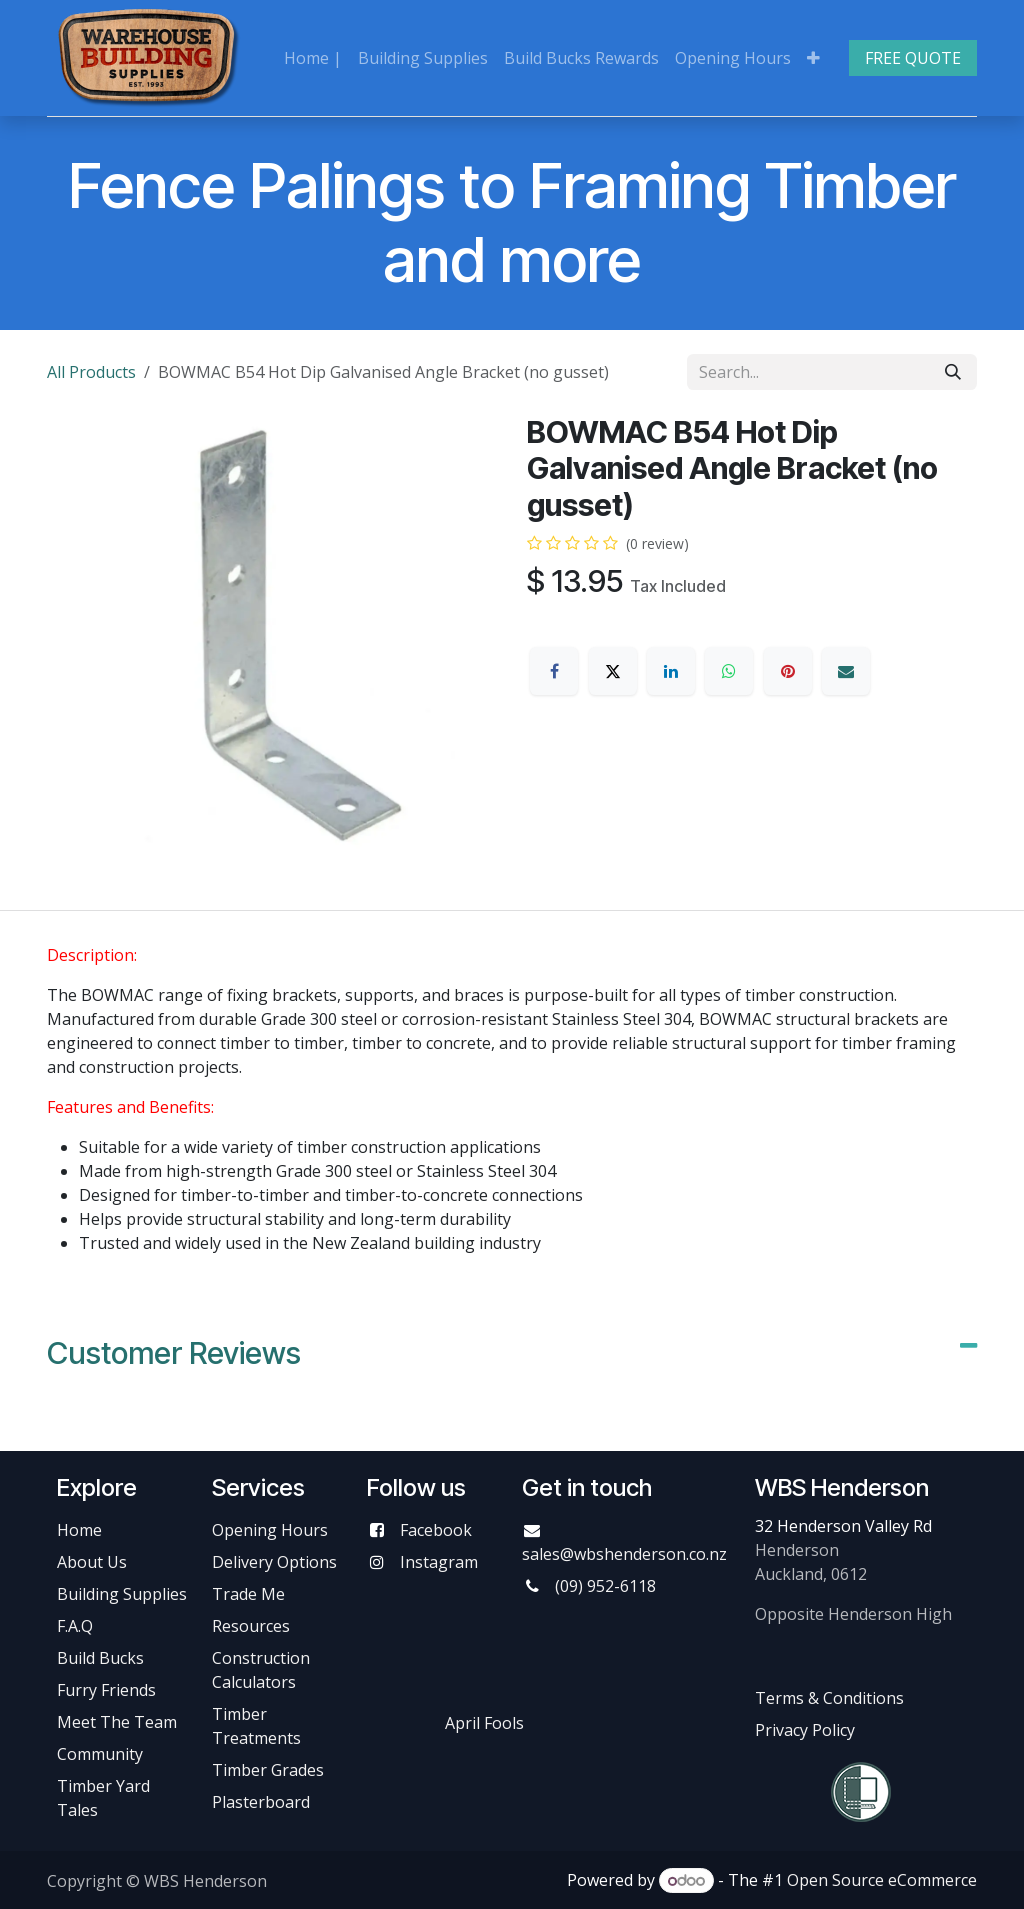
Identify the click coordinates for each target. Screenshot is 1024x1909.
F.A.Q (75, 1626)
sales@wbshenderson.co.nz (624, 1554)
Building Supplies (122, 1594)
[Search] (953, 372)
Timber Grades (268, 1770)
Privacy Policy (805, 1730)
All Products (91, 372)
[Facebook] (554, 671)
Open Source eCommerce (882, 1880)
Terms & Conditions (829, 1698)
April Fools (484, 1723)
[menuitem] (313, 58)
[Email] (846, 671)
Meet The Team (117, 1722)
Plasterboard (261, 1802)
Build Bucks (100, 1658)
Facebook (436, 1530)
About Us (92, 1562)
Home (79, 1530)
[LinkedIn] (671, 671)
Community (100, 1754)
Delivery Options (274, 1562)
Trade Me (248, 1594)
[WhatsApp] (729, 671)
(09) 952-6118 (605, 1586)
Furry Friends (108, 1690)
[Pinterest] (788, 671)
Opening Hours (270, 1530)
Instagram (439, 1562)
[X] (613, 671)
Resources (251, 1626)
